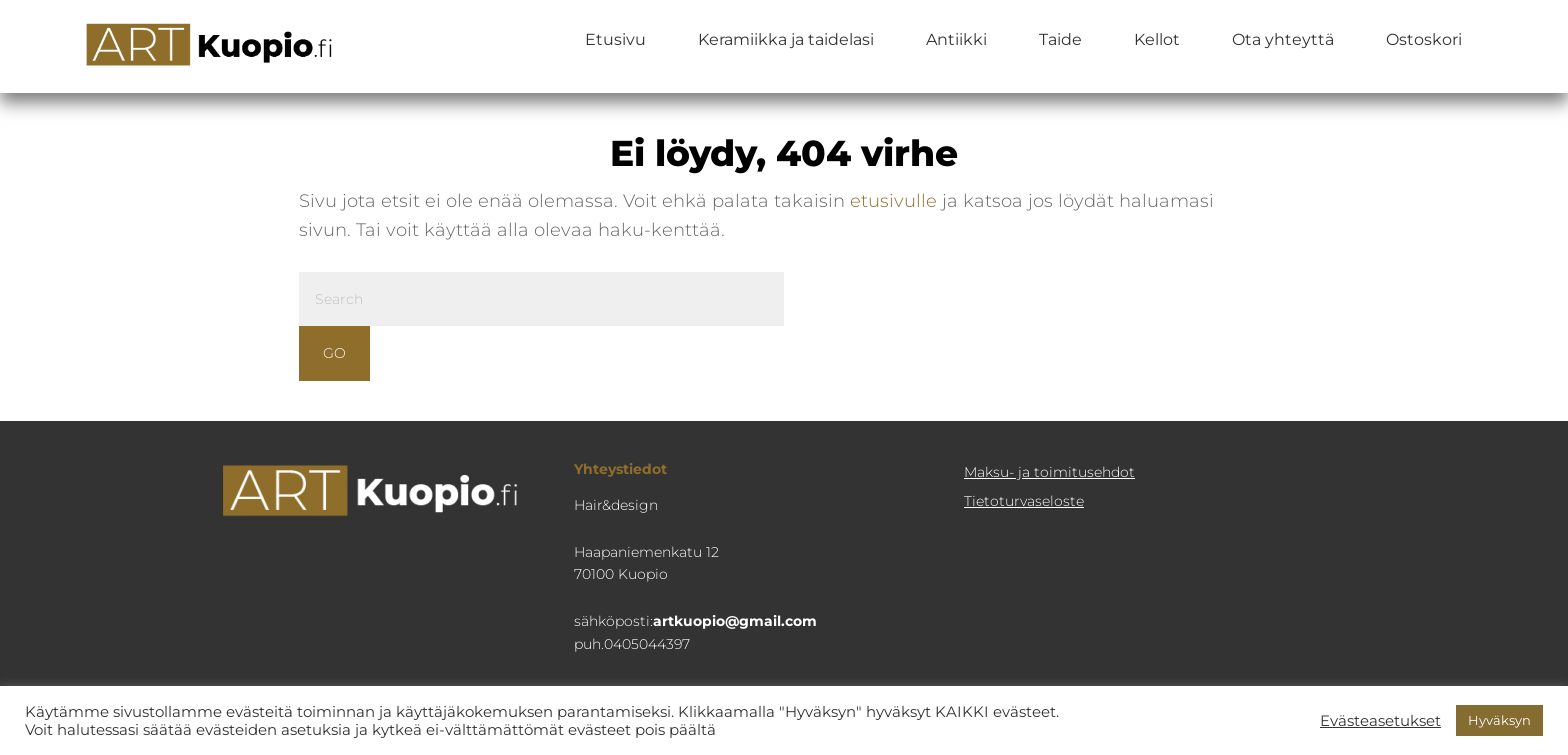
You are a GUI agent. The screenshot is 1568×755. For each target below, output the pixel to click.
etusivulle (893, 201)
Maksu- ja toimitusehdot (1049, 472)
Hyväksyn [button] (1499, 720)
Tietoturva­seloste (1024, 501)
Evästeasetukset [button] (1380, 721)
